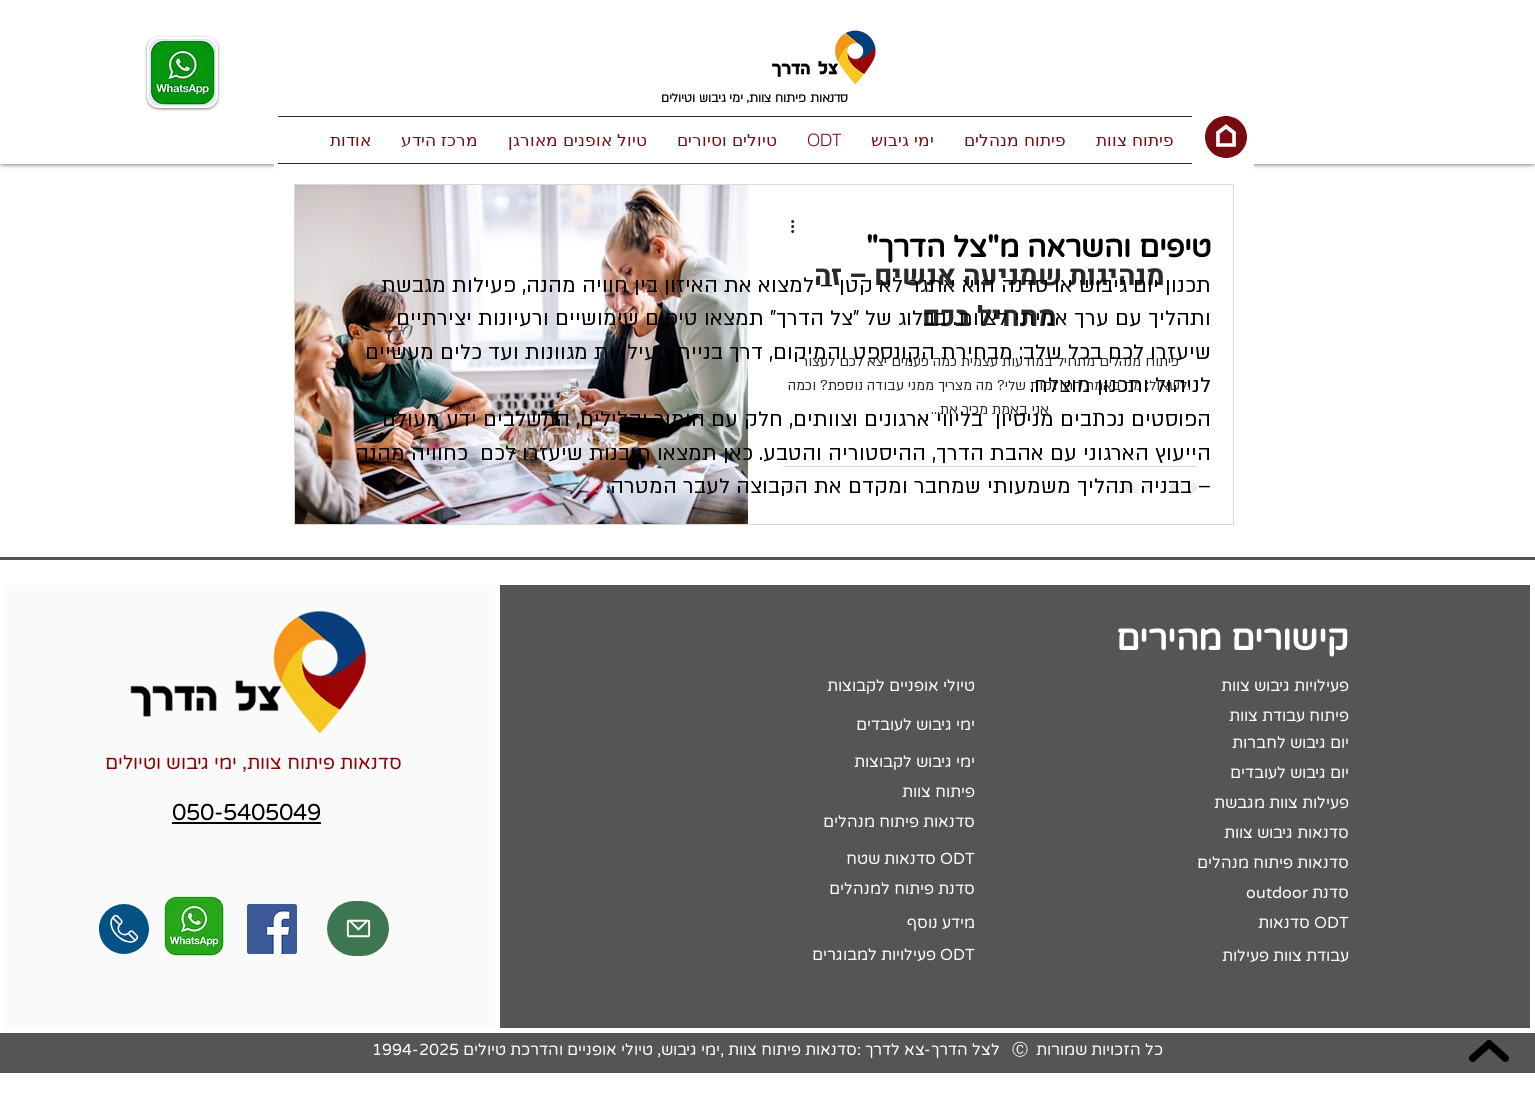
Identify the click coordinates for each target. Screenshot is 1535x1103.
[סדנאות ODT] (1212, 924)
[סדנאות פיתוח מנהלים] (838, 823)
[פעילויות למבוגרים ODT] (838, 956)
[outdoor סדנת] (1212, 894)
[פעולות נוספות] (786, 226)
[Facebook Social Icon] (272, 929)
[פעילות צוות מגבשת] (1212, 804)
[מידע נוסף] (838, 924)
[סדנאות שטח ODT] (838, 860)
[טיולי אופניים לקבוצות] (838, 687)
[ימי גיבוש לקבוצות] (838, 763)
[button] (1135, 140)
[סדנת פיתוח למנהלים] (838, 890)
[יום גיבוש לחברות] (1212, 744)
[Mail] (358, 928)
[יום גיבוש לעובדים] (1212, 774)
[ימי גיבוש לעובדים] (838, 726)
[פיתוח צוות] (838, 793)
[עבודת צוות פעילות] (1212, 957)
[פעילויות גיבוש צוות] (1212, 687)
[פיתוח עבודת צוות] (1212, 717)
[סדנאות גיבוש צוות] (1212, 834)
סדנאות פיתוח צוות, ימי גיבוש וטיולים (253, 763)
